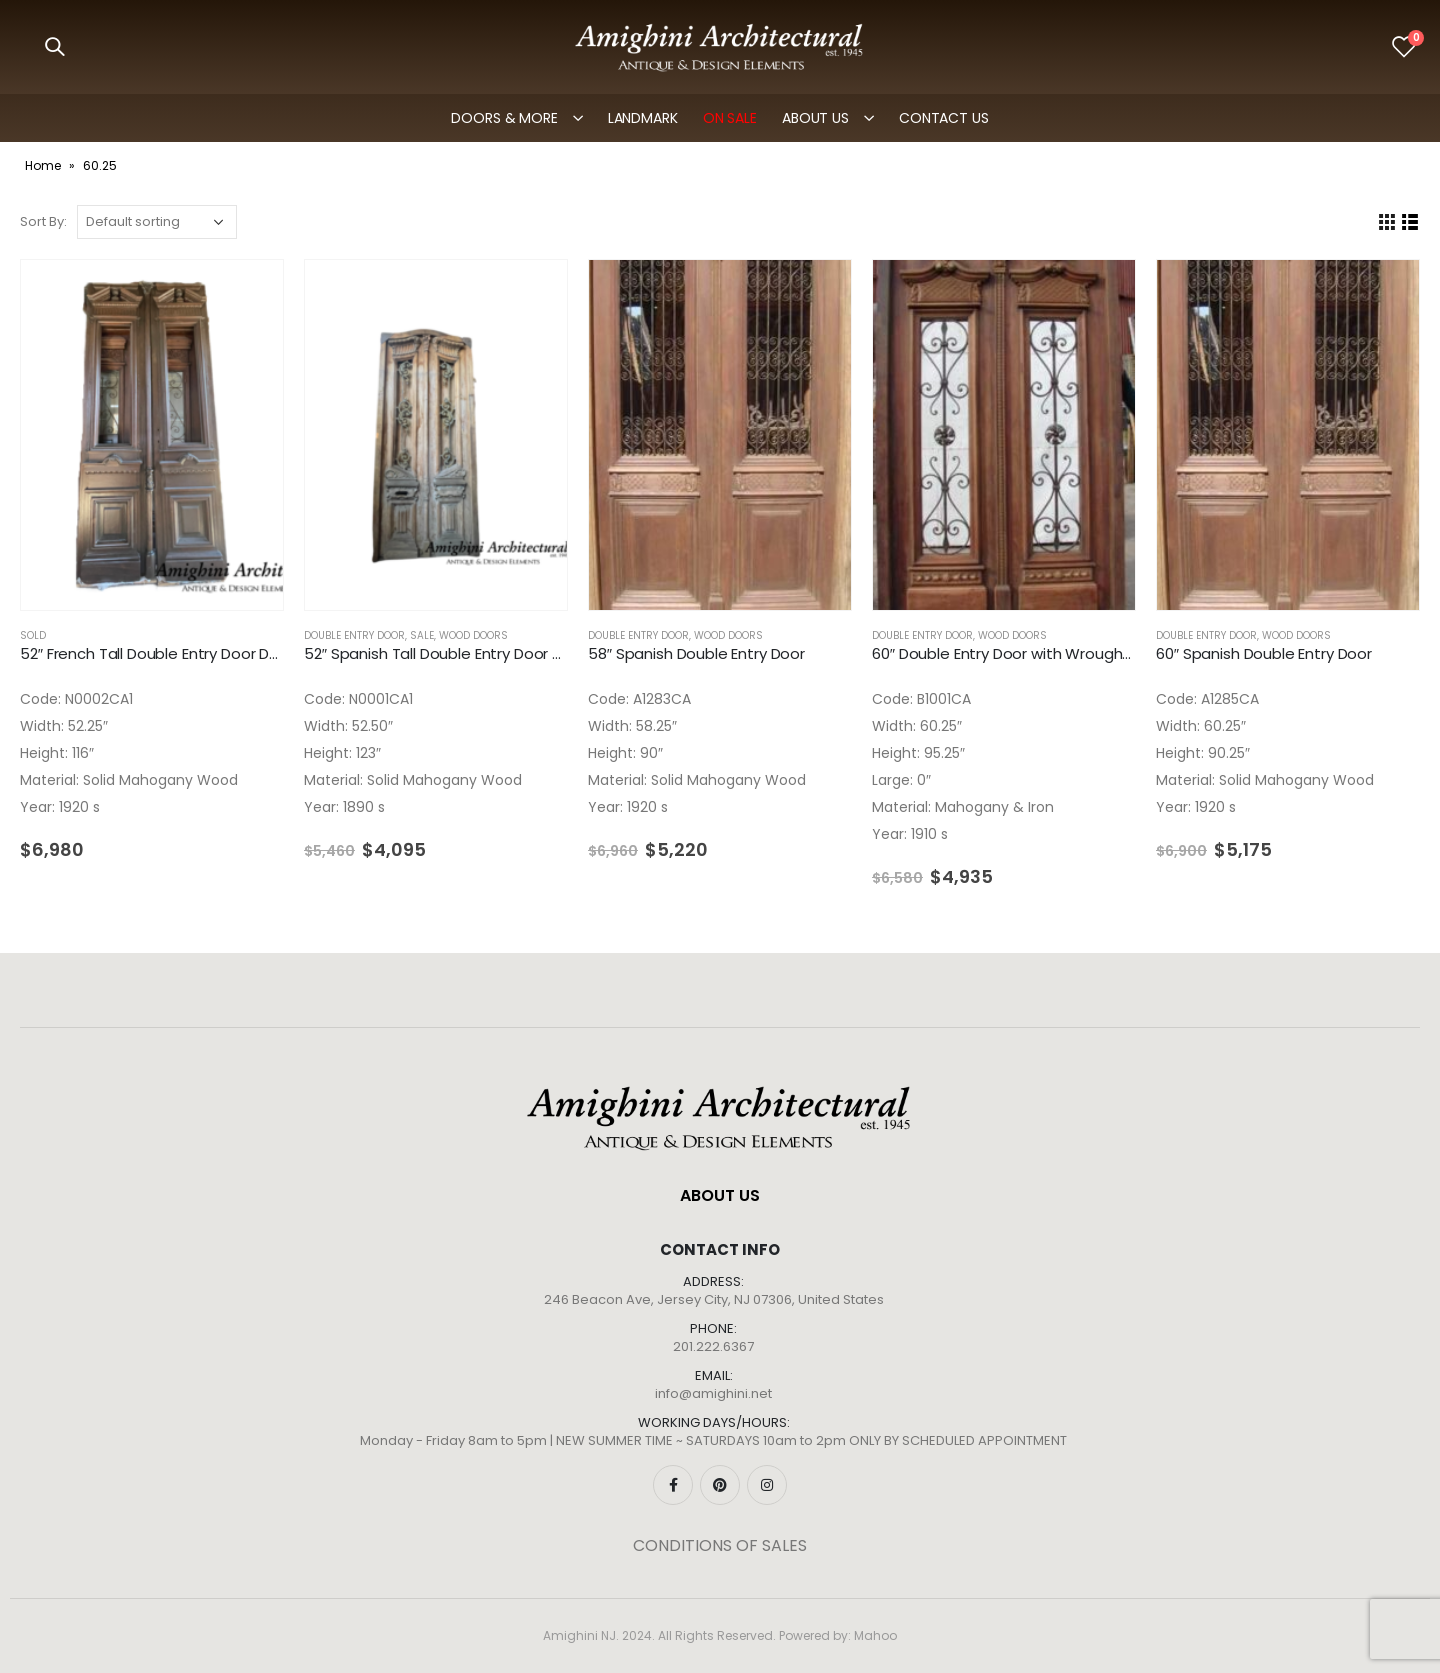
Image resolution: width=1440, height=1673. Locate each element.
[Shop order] (157, 222)
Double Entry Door (354, 635)
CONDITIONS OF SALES (720, 1545)
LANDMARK (643, 118)
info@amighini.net (713, 1393)
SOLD (33, 635)
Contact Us (944, 118)
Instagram (767, 1485)
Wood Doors (473, 635)
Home (43, 165)
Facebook (673, 1485)
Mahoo (875, 1635)
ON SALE (730, 118)
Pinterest (720, 1485)
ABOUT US (815, 118)
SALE (422, 635)
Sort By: (43, 221)
